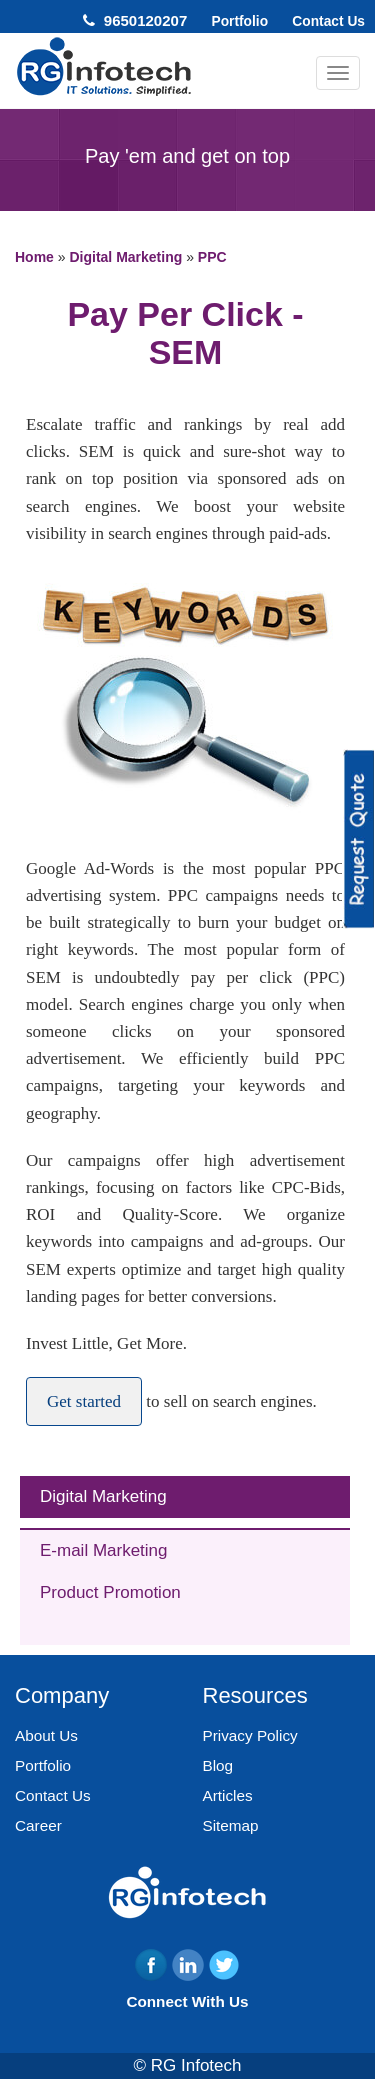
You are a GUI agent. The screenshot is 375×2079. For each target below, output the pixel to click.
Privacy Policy (250, 1735)
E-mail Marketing (104, 1550)
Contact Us (328, 21)
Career (38, 1825)
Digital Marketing (103, 1496)
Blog (218, 1765)
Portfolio (239, 21)
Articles (228, 1795)
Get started (84, 1401)
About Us (46, 1735)
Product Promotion (110, 1592)
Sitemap (231, 1825)
